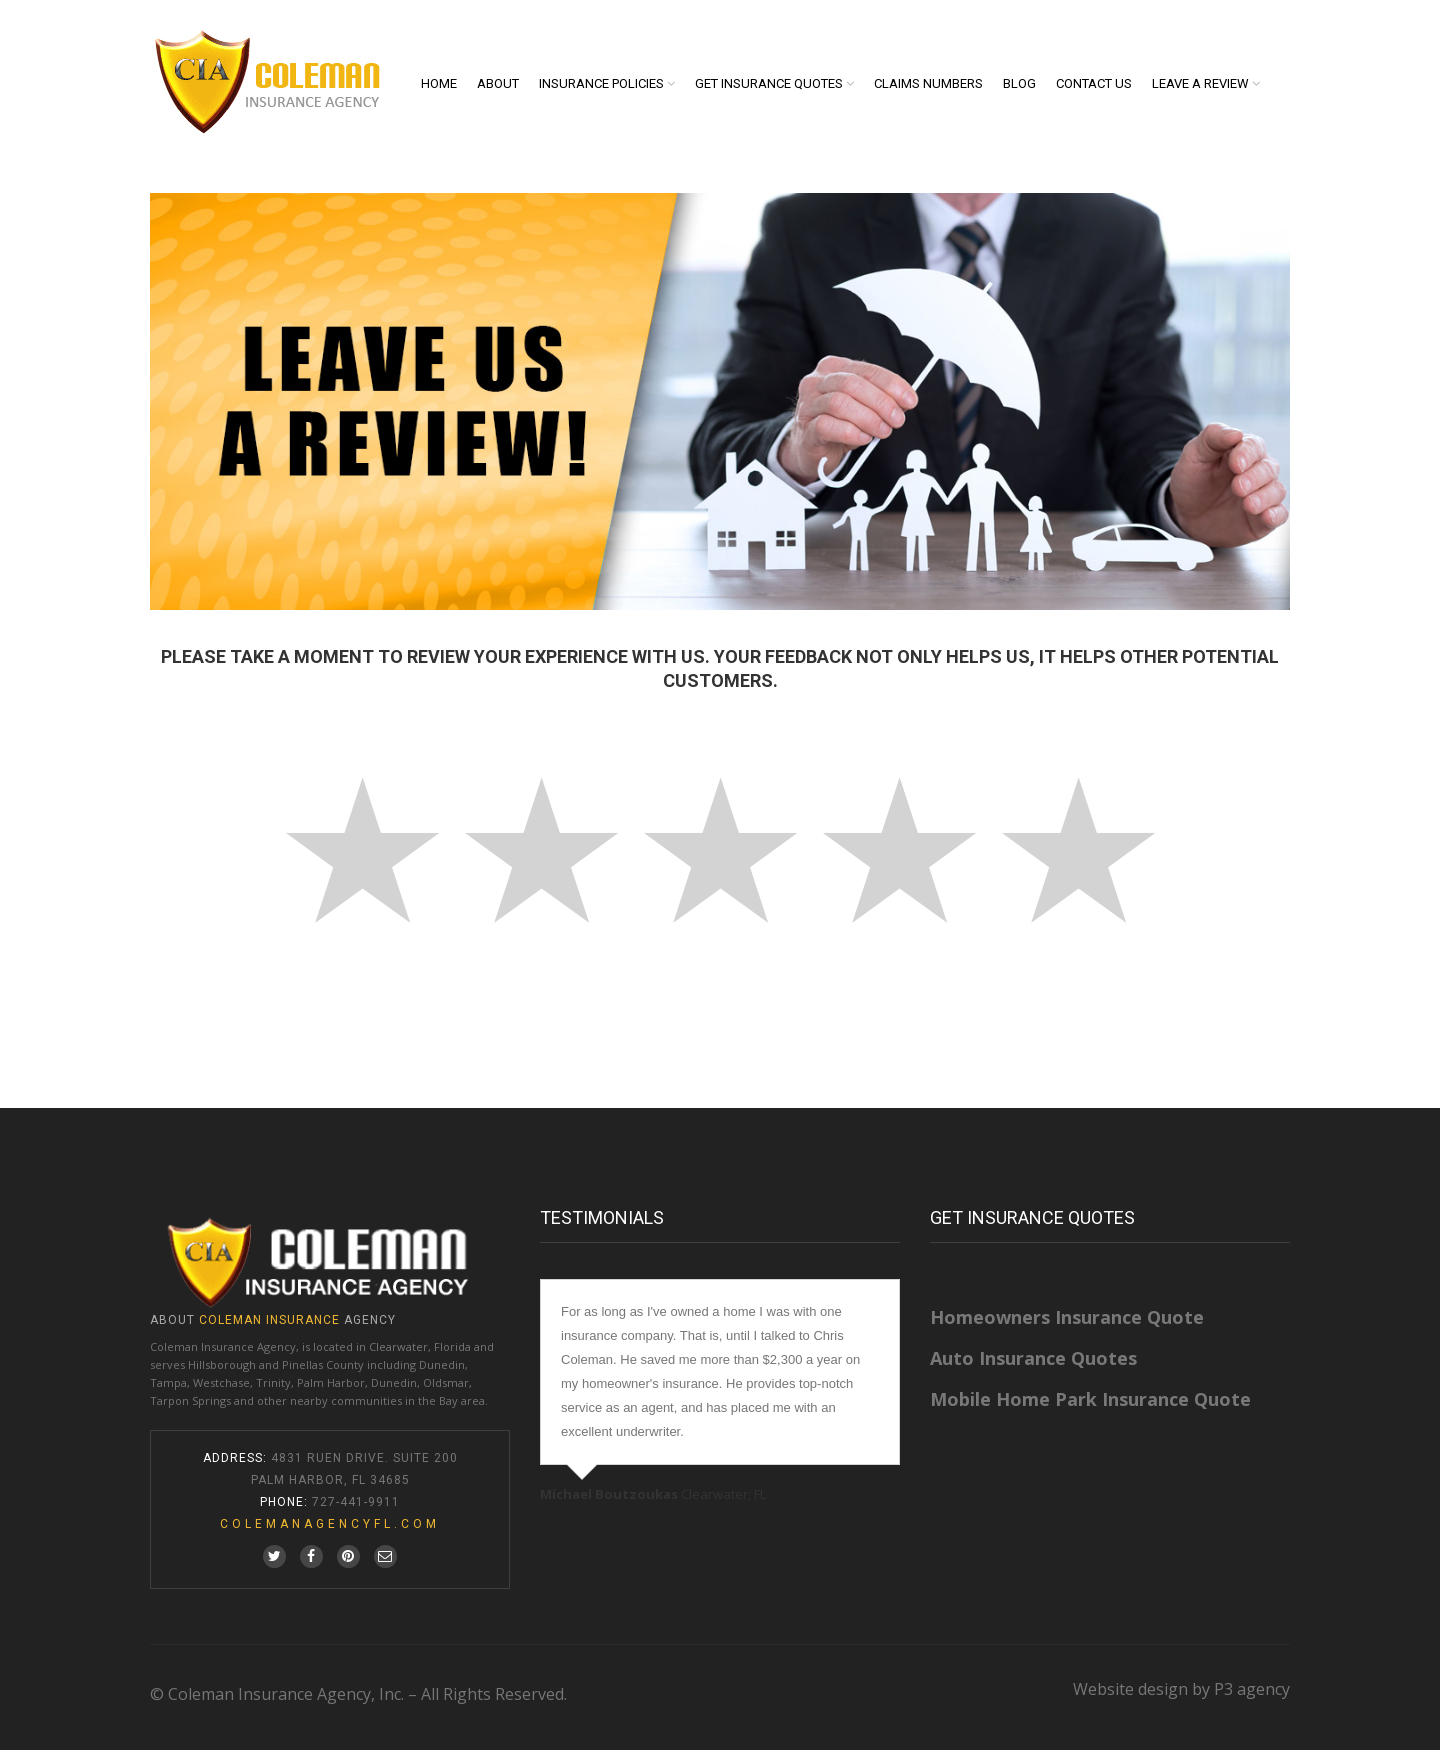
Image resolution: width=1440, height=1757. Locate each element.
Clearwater (398, 1353)
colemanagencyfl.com (330, 1531)
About (498, 87)
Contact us (1094, 87)
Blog (1019, 87)
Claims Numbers (928, 87)
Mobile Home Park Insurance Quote (1090, 1406)
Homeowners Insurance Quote (1067, 1324)
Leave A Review (1200, 87)
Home (439, 87)
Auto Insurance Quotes (1033, 1365)
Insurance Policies (601, 87)
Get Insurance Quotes (769, 87)
